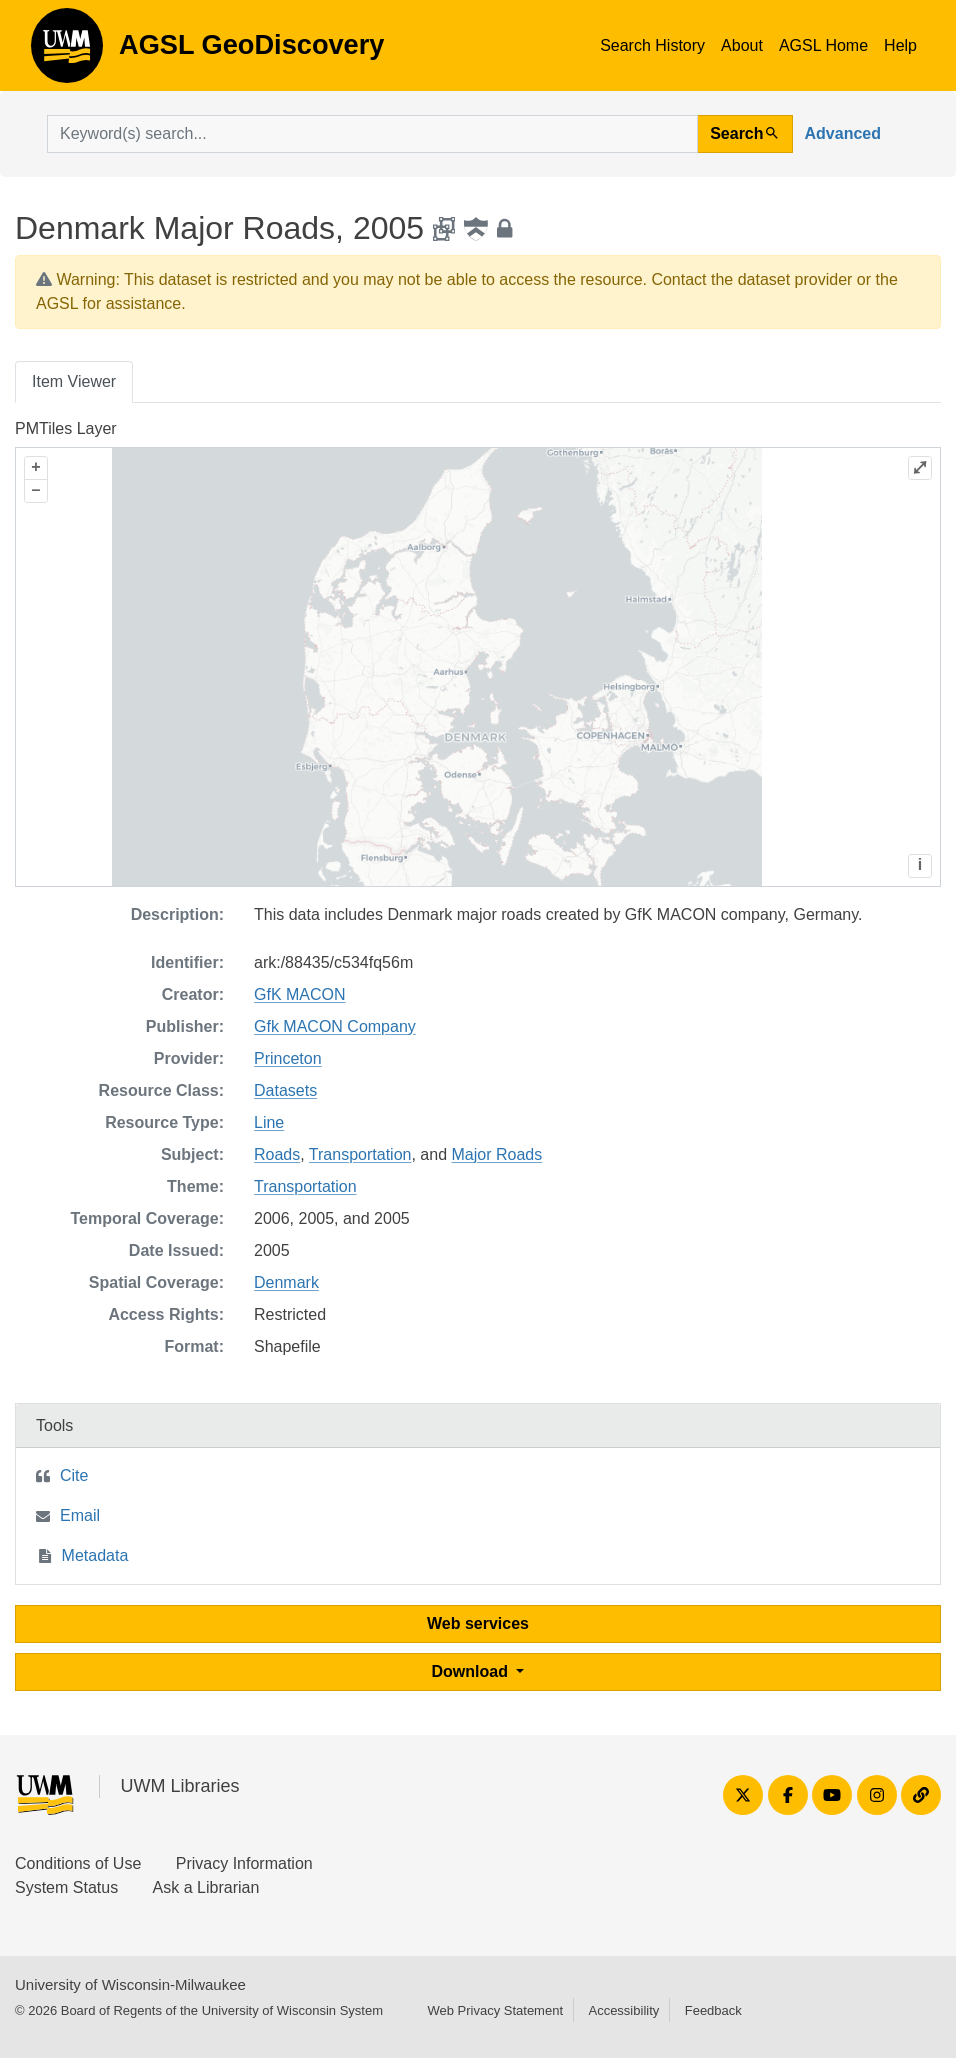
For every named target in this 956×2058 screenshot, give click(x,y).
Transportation (360, 1154)
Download (472, 1671)
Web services (478, 1623)
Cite (74, 1475)
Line (269, 1122)
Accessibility (623, 2010)
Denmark (286, 1282)
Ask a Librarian (206, 1887)
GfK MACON (300, 994)
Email (80, 1515)
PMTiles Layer (66, 428)
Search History (652, 45)
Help (900, 45)
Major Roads (496, 1154)
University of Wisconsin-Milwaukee (130, 1984)
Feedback (713, 2010)
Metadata (95, 1555)
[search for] (372, 134)
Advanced (843, 133)
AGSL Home (823, 45)
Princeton (288, 1058)
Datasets (285, 1090)
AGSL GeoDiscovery (67, 52)
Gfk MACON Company (335, 1026)
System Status (66, 1887)
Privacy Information (244, 1863)
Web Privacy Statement (495, 2010)
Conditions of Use (78, 1863)
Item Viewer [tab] (74, 381)
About (742, 45)
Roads (277, 1154)
